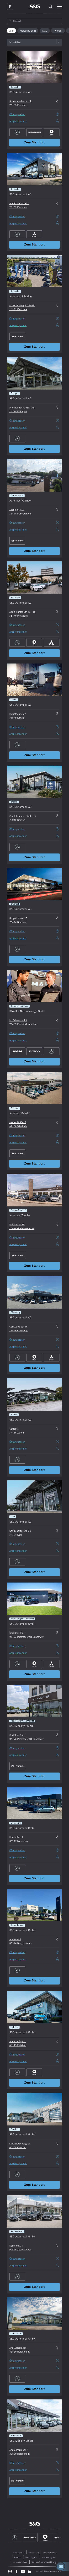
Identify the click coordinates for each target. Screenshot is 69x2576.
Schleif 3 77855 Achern (17, 1430)
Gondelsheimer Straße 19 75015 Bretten (22, 817)
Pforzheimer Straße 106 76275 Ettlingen (21, 409)
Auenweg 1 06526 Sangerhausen (20, 1941)
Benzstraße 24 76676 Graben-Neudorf (21, 1226)
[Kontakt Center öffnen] (62, 2566)
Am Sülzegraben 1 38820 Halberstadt (19, 2349)
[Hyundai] (60, 2537)
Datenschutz (19, 2552)
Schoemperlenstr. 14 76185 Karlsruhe (20, 103)
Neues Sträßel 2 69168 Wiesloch (18, 1124)
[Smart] (45, 2537)
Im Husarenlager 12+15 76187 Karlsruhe (22, 307)
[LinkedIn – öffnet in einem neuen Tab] (29, 2571)
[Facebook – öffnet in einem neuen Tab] (16, 2571)
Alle (11, 30)
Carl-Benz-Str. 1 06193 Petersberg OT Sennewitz (26, 1634)
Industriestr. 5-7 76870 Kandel (17, 715)
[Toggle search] (50, 6)
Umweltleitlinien (20, 2562)
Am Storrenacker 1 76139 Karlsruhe (19, 205)
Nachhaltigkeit (48, 2557)
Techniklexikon (49, 2552)
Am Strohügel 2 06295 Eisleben (17, 2043)
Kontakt (14, 20)
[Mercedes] (14, 2537)
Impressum (34, 2552)
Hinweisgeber (31, 2557)
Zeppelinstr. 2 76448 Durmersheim (20, 511)
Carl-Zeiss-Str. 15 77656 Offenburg (18, 1328)
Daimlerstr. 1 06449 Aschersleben (20, 2247)
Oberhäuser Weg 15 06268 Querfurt (19, 2145)
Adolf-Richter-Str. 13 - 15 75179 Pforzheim (22, 613)
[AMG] (29, 2537)
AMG (44, 30)
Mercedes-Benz (28, 30)
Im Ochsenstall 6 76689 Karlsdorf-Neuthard (23, 1022)
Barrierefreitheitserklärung (44, 2562)
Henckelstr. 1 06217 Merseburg (18, 1839)
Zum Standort (34, 142)
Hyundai (58, 30)
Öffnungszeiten (17, 114)
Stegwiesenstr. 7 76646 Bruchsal (18, 920)
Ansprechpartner (18, 121)
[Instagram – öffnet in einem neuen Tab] (10, 2571)
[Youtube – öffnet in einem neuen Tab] (23, 2571)
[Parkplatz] (10, 6)
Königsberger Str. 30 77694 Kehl (20, 1532)
